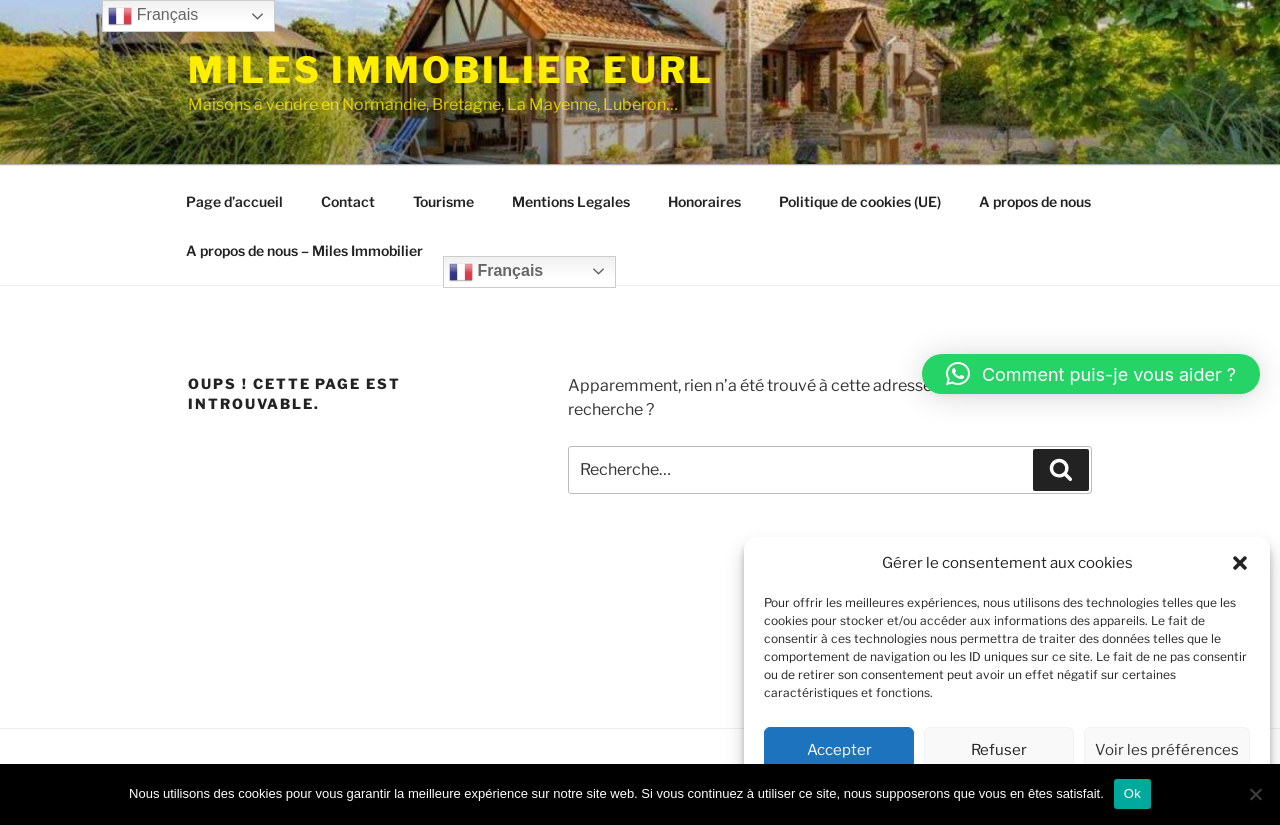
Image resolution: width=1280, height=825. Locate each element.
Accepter (839, 750)
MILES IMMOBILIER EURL (450, 70)
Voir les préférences (1167, 750)
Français (496, 272)
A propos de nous (1035, 201)
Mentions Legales (571, 201)
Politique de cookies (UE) (860, 201)
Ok (1132, 793)
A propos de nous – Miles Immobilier (304, 250)
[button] (1240, 563)
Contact (348, 201)
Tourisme (443, 201)
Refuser (999, 750)
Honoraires (704, 201)
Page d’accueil (234, 201)
